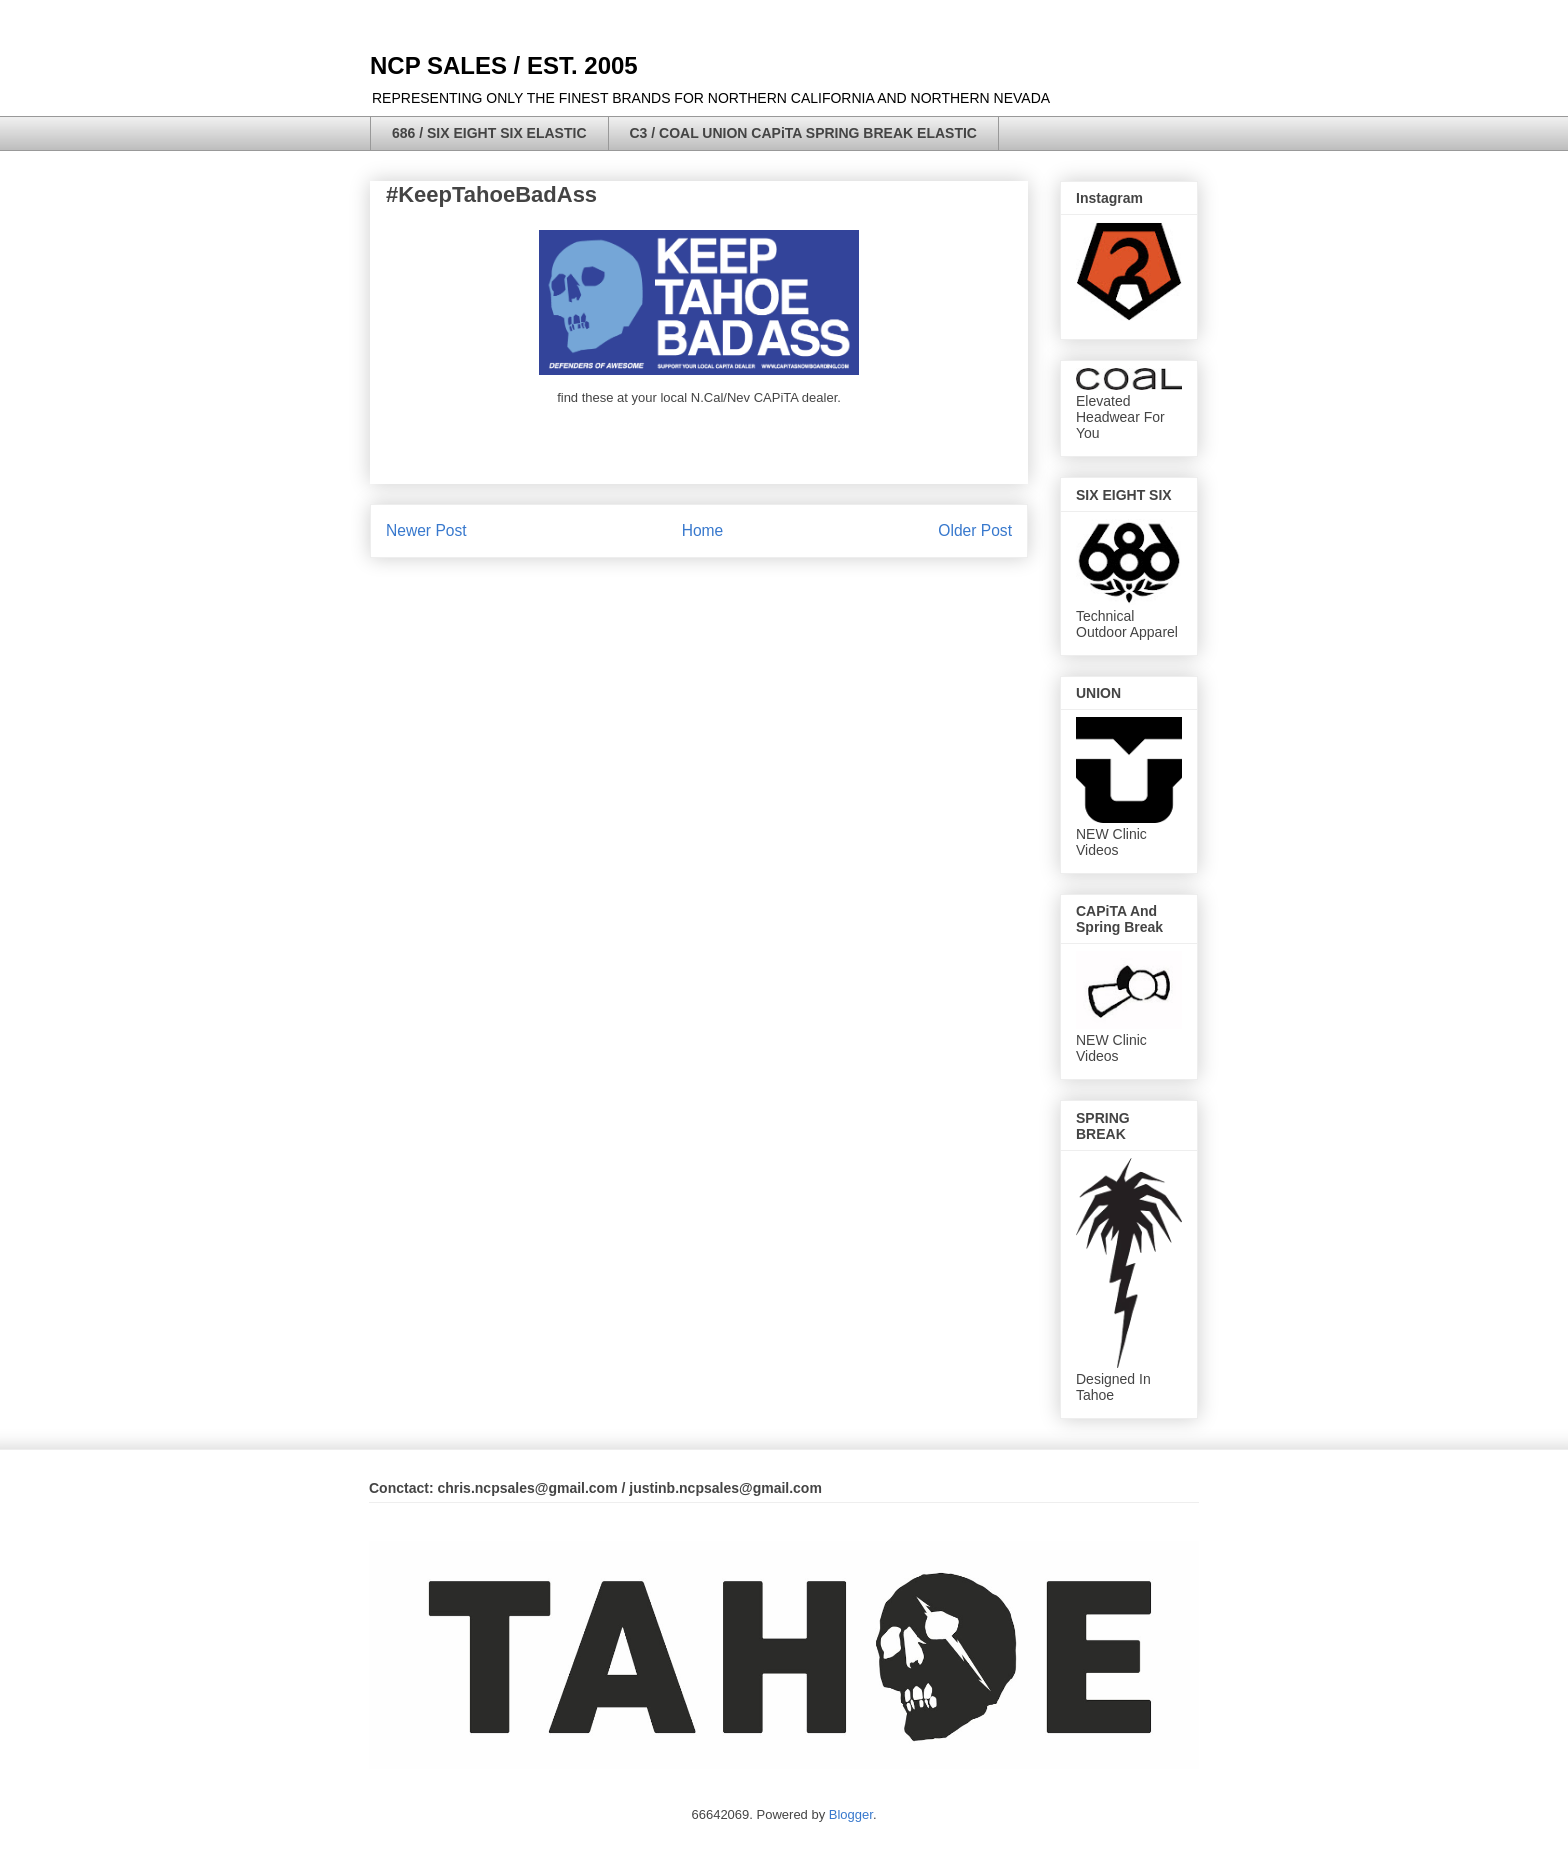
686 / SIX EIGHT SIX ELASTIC (489, 133)
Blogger (851, 1814)
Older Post (975, 530)
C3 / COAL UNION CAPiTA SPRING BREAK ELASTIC (803, 133)
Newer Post (426, 530)
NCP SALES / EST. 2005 (504, 65)
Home (703, 530)
